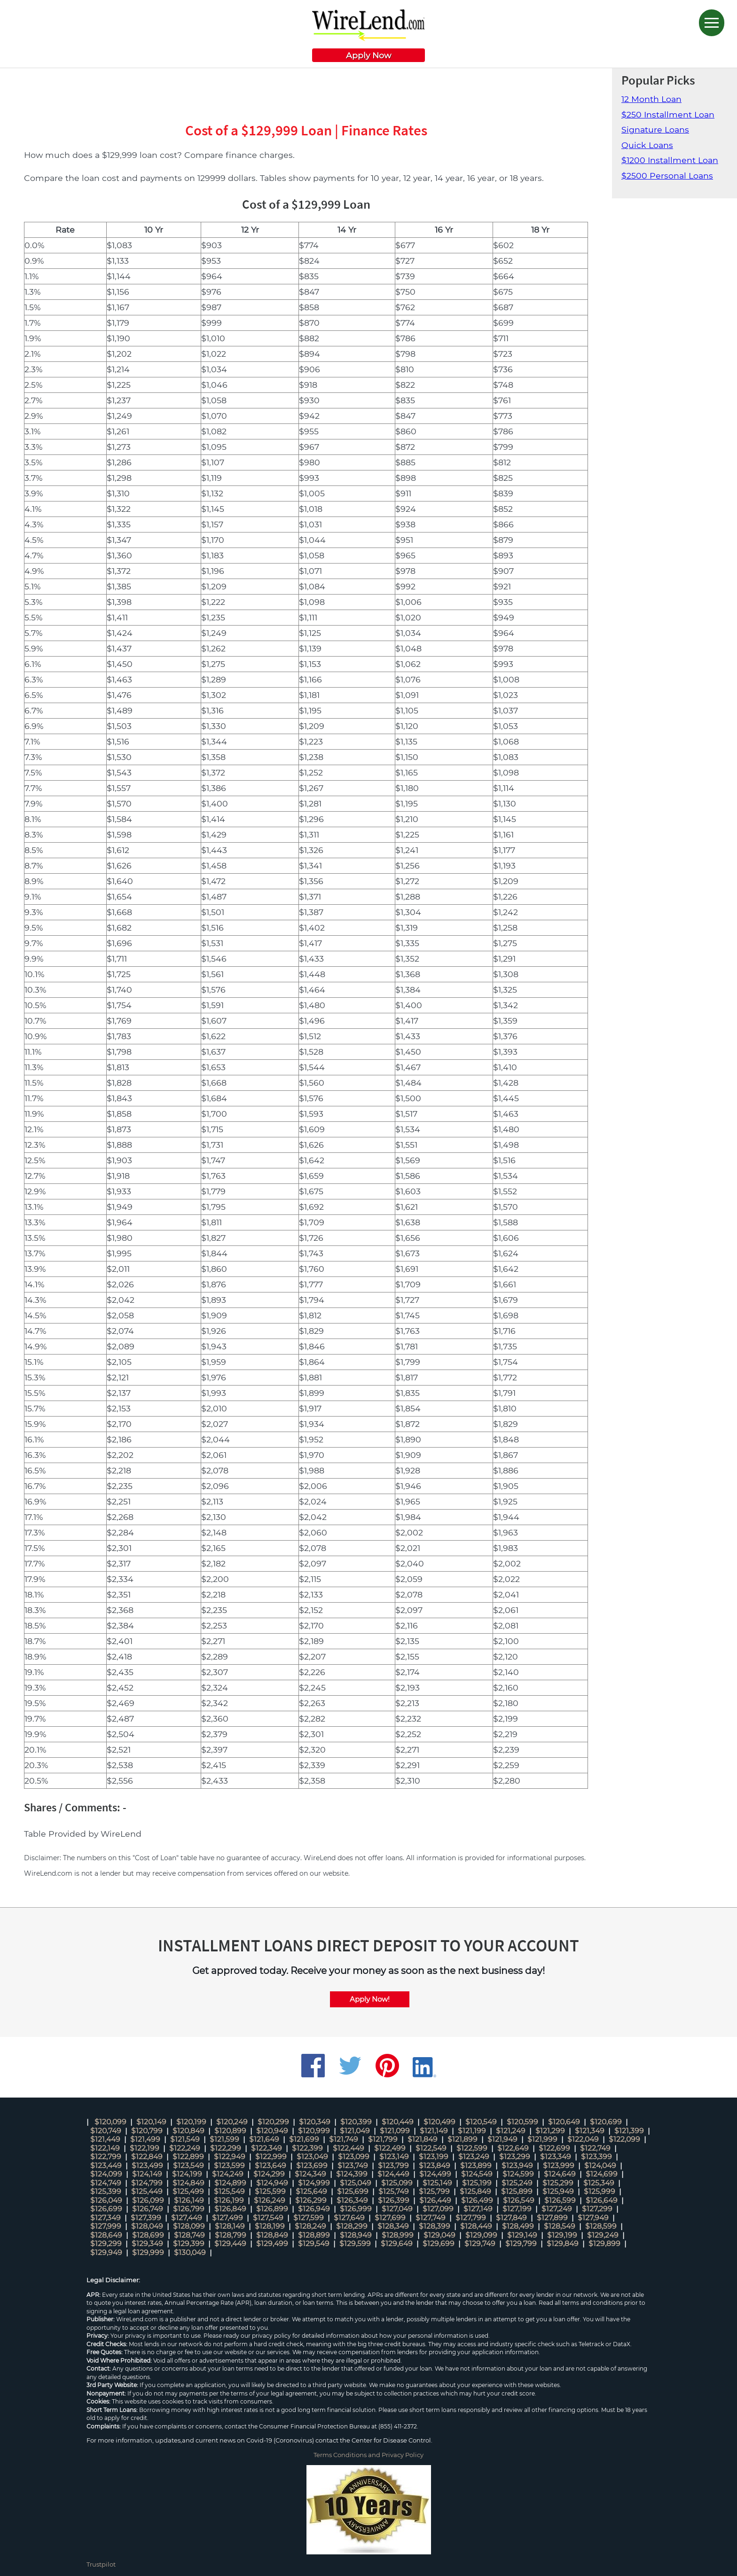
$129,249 (603, 2235)
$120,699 (606, 2121)
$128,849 (272, 2235)
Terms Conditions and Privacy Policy (368, 2455)
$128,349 (393, 2226)
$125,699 (352, 2191)
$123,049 (312, 2156)
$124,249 (227, 2173)
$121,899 (462, 2139)
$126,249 (269, 2200)
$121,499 (145, 2139)
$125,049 (355, 2182)
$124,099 (106, 2173)
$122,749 (595, 2148)
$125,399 (105, 2191)
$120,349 (314, 2121)
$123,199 (433, 2156)
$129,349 (147, 2243)
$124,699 (602, 2173)
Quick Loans (647, 145)
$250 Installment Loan (667, 114)
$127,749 (431, 2217)
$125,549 (229, 2191)
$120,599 (522, 2121)
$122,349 (266, 2148)
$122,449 (348, 2148)
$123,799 (393, 2165)
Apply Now (368, 55)
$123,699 (312, 2165)
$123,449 (106, 2165)
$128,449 (476, 2226)
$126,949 (314, 2208)
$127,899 (552, 2217)
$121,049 (355, 2130)
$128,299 (352, 2226)
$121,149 (434, 2130)
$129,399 (188, 2243)
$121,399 (629, 2130)
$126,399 (393, 2200)
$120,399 (356, 2121)
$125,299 (557, 2182)
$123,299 (514, 2156)
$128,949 (356, 2235)
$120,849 (188, 2130)
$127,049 (397, 2208)
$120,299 (273, 2121)
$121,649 (264, 2139)
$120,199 (191, 2121)
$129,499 (272, 2243)
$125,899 (517, 2191)
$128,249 (310, 2226)
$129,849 (563, 2243)
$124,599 (518, 2173)
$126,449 (435, 2200)
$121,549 (185, 2139)
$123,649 (270, 2165)
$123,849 (434, 2165)
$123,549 (188, 2165)
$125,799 (434, 2191)
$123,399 (596, 2156)
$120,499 (439, 2121)
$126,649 (602, 2200)
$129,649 (397, 2243)
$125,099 (397, 2182)
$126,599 (560, 2200)
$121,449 (105, 2139)
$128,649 (106, 2235)
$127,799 (470, 2217)
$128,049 (147, 2226)
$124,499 (435, 2173)
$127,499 (227, 2217)
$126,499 (477, 2200)
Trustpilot (101, 2564)
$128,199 (270, 2226)
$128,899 (314, 2235)
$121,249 (510, 2130)
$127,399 (146, 2217)
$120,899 (230, 2130)
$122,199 (144, 2148)
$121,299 (550, 2130)
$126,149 (189, 2200)
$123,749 (352, 2165)
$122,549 (431, 2148)
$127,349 (105, 2217)
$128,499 (518, 2226)
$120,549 (481, 2121)
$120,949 (272, 2130)
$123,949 (517, 2165)
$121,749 (343, 2139)
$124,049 (600, 2165)
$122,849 (147, 2156)
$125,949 (558, 2191)
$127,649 (349, 2217)
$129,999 (148, 2252)
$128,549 (559, 2226)
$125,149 (437, 2182)
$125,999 (599, 2191)
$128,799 (230, 2235)
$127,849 (511, 2217)
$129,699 (439, 2243)
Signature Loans (655, 129)
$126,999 (356, 2208)
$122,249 (184, 2148)
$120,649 (564, 2121)
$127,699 (390, 2217)
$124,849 (188, 2182)
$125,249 (517, 2182)
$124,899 (230, 2182)
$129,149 (522, 2235)
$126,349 (352, 2200)
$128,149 (230, 2226)
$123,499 (147, 2165)
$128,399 (434, 2226)
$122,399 (307, 2148)
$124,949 (272, 2182)
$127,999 (105, 2226)
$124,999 (314, 2182)
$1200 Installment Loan (669, 160)
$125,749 (393, 2191)
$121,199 (472, 2130)
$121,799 (383, 2139)
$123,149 (394, 2156)
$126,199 (229, 2200)
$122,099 (624, 2139)
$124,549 (477, 2173)
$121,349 (589, 2130)
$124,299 (269, 2173)
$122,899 (188, 2156)
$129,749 (479, 2243)
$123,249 (473, 2156)
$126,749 (147, 2208)
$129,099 (481, 2235)
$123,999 (558, 2165)
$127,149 (478, 2208)
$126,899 (272, 2208)
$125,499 (188, 2191)
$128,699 (148, 2235)
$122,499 (390, 2148)
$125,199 (477, 2182)
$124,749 (105, 2182)
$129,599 (355, 2243)
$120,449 (398, 2121)
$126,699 (106, 2208)
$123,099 (353, 2156)
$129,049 (439, 2235)
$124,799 (147, 2182)
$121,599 (224, 2139)
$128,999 (398, 2235)
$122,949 (229, 2156)
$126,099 (148, 2200)
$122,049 (583, 2139)
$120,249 (232, 2121)
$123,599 (229, 2165)
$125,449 (147, 2191)
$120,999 (314, 2130)
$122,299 (225, 2148)
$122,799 (105, 2156)
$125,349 (598, 2182)
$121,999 (542, 2139)
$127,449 (186, 2217)
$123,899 (476, 2165)
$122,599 (471, 2148)
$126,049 (106, 2200)
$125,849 (475, 2191)
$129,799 (521, 2243)
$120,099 (110, 2121)
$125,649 (311, 2191)
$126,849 (230, 2208)
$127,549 (268, 2217)
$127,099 (438, 2208)
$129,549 (313, 2243)
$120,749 (105, 2130)
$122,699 (554, 2148)
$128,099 (189, 2226)
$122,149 (105, 2148)
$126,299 (311, 2200)
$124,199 (187, 2173)
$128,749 (189, 2235)
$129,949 (106, 2252)
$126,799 (188, 2208)
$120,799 (147, 2130)
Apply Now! (370, 1999)
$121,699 (304, 2139)
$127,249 (556, 2208)
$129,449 (230, 2243)
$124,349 (310, 2173)
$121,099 (395, 2130)
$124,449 (393, 2173)
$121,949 (502, 2139)
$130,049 (190, 2252)
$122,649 (513, 2148)
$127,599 (308, 2217)
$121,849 (423, 2139)
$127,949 (593, 2217)
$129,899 (604, 2243)
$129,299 (106, 2243)
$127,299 (597, 2208)
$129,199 (562, 2235)
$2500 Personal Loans (667, 175)
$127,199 (517, 2208)
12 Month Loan (651, 99)
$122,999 (271, 2156)
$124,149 (147, 2173)
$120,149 (151, 2121)
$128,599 (601, 2226)
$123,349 (555, 2156)
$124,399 (352, 2173)
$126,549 (518, 2200)
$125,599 (270, 2191)
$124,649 (560, 2173)
